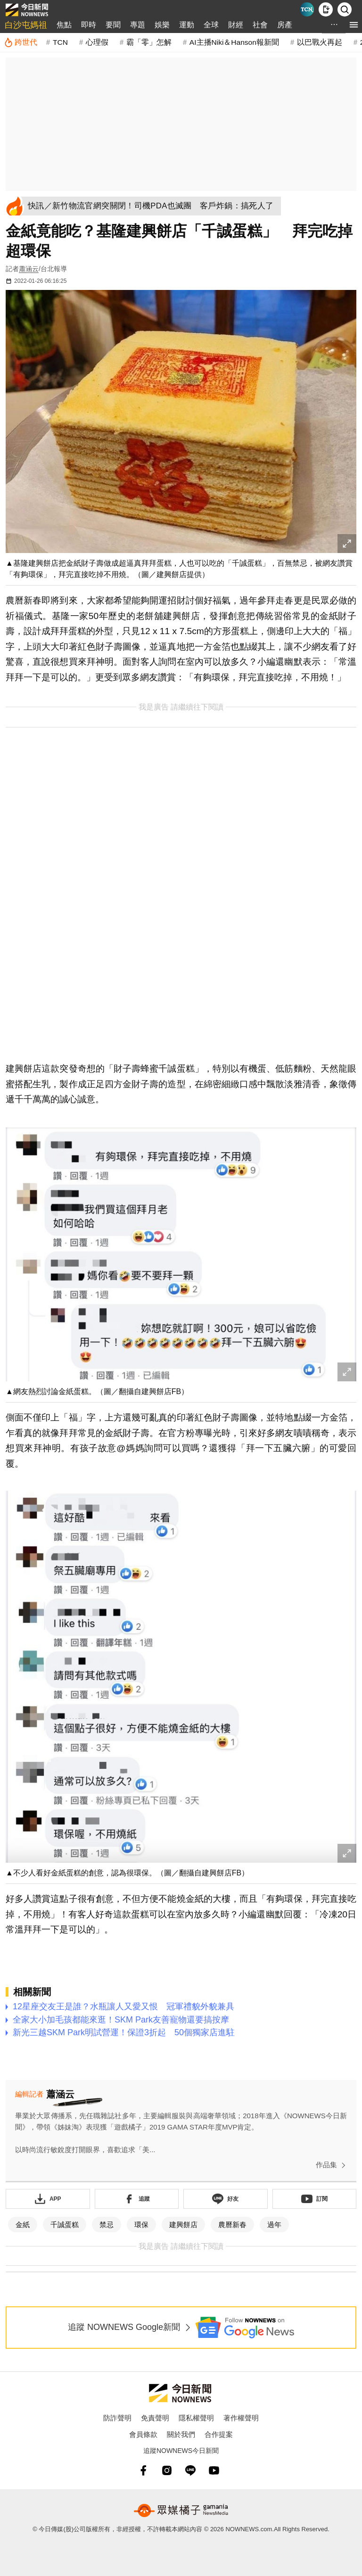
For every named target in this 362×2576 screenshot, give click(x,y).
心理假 (97, 42)
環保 (141, 2225)
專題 (137, 25)
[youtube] (214, 2470)
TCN (60, 42)
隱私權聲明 (196, 2417)
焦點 (64, 25)
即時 (88, 25)
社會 (260, 25)
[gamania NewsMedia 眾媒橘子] (181, 2510)
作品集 (332, 2165)
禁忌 (106, 2225)
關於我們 (181, 2434)
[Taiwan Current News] (307, 9)
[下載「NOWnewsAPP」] (48, 2199)
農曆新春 (232, 2225)
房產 (284, 25)
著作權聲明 (241, 2417)
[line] (190, 2470)
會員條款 (143, 2434)
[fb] (143, 2470)
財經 (235, 25)
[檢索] (344, 9)
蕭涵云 (29, 268)
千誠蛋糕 (64, 2225)
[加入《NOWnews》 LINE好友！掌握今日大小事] (225, 2199)
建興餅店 (183, 2225)
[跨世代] (20, 42)
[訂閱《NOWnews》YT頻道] (314, 2199)
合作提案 (219, 2434)
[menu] (354, 25)
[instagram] (166, 2470)
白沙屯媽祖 (26, 25)
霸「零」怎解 (149, 42)
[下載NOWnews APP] (326, 9)
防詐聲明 (117, 2417)
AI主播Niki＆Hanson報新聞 (234, 42)
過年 (274, 2225)
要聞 (113, 25)
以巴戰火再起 (319, 42)
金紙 (23, 2225)
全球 (211, 25)
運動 (186, 25)
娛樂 (162, 25)
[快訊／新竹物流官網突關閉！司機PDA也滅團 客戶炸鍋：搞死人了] (154, 206)
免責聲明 (155, 2417)
